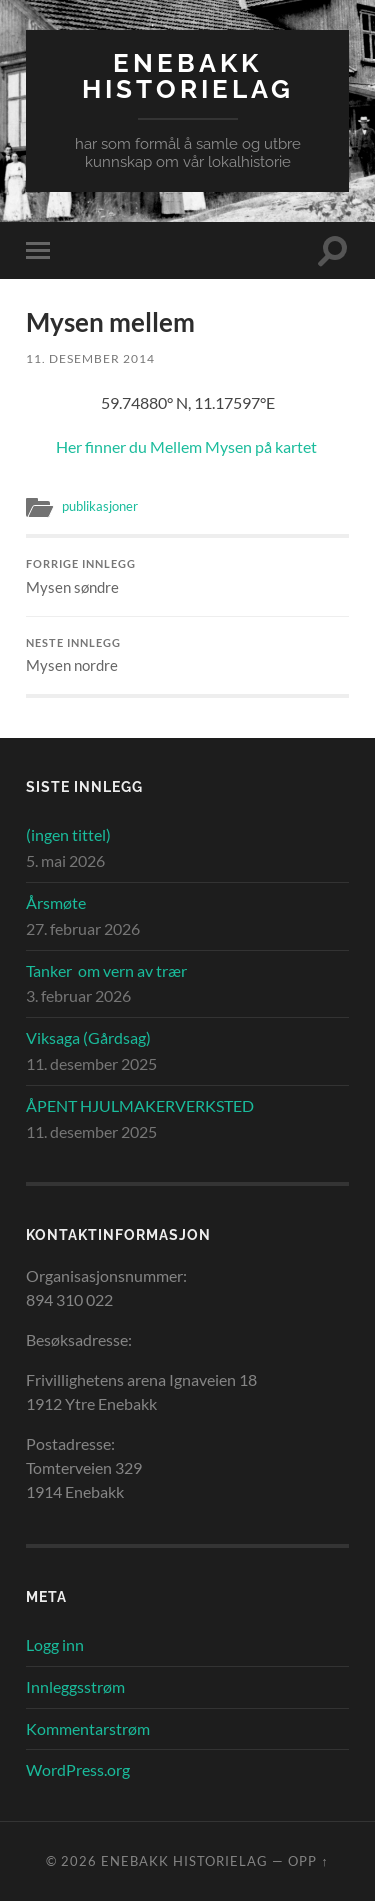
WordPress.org (78, 1769)
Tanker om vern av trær (106, 970)
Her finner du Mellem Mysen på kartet (188, 446)
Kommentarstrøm (88, 1728)
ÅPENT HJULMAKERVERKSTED (140, 1105)
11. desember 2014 (90, 358)
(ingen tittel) (68, 834)
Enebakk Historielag (188, 75)
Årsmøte (56, 902)
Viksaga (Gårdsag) (88, 1037)
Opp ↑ (308, 1861)
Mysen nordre (187, 656)
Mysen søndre (187, 577)
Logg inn (55, 1644)
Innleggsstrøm (75, 1686)
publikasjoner (100, 506)
